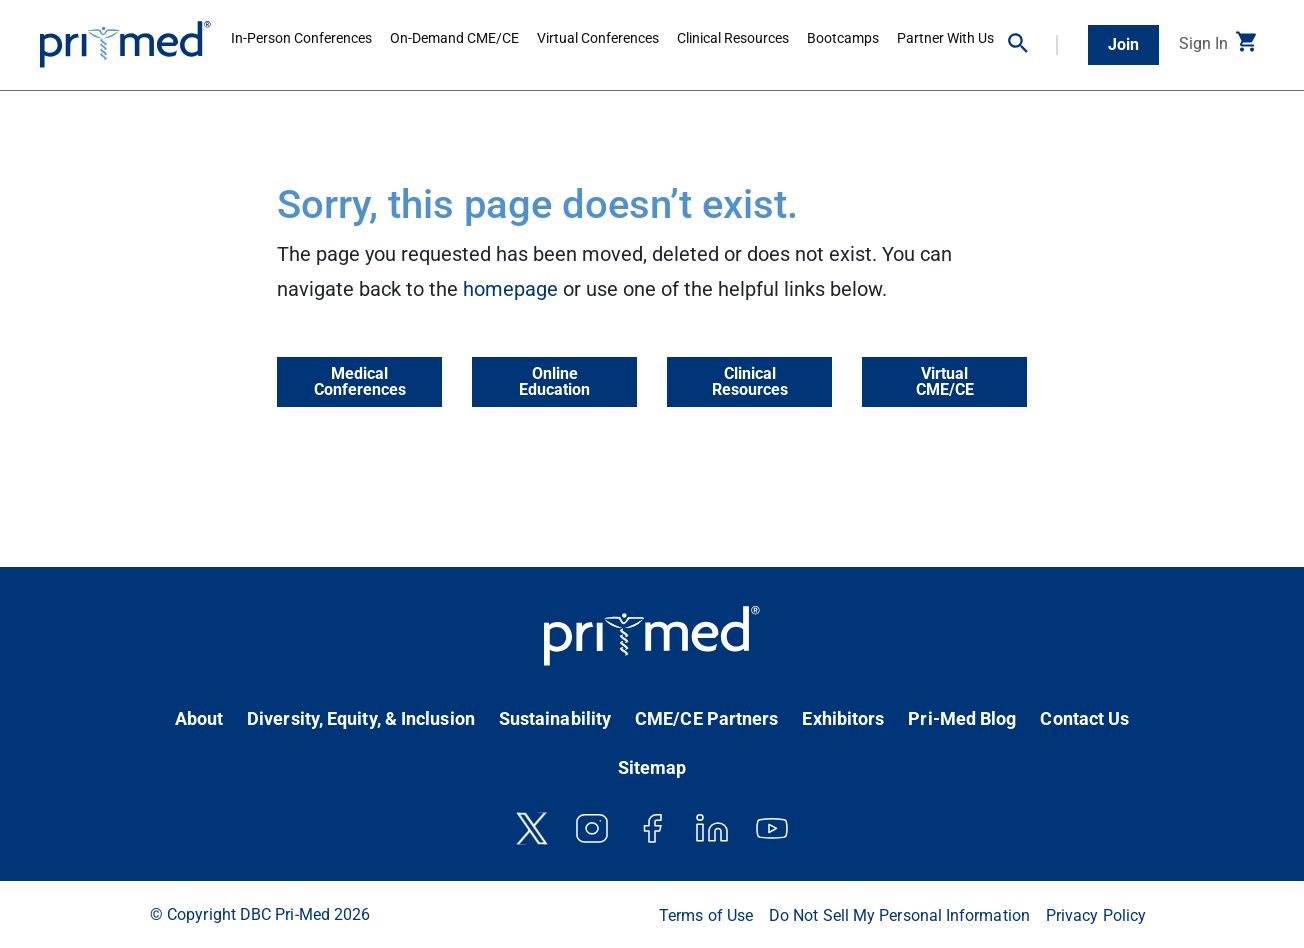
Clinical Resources (733, 38)
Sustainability (555, 718)
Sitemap (652, 767)
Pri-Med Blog (962, 718)
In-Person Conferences (301, 38)
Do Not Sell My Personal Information (899, 915)
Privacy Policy (1096, 915)
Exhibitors (843, 718)
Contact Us (1084, 718)
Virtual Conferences (598, 38)
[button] (1033, 45)
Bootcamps (843, 38)
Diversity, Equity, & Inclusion (361, 718)
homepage (510, 289)
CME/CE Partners (706, 718)
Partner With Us (945, 38)
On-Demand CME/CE (454, 38)
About (199, 718)
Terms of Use (706, 915)
